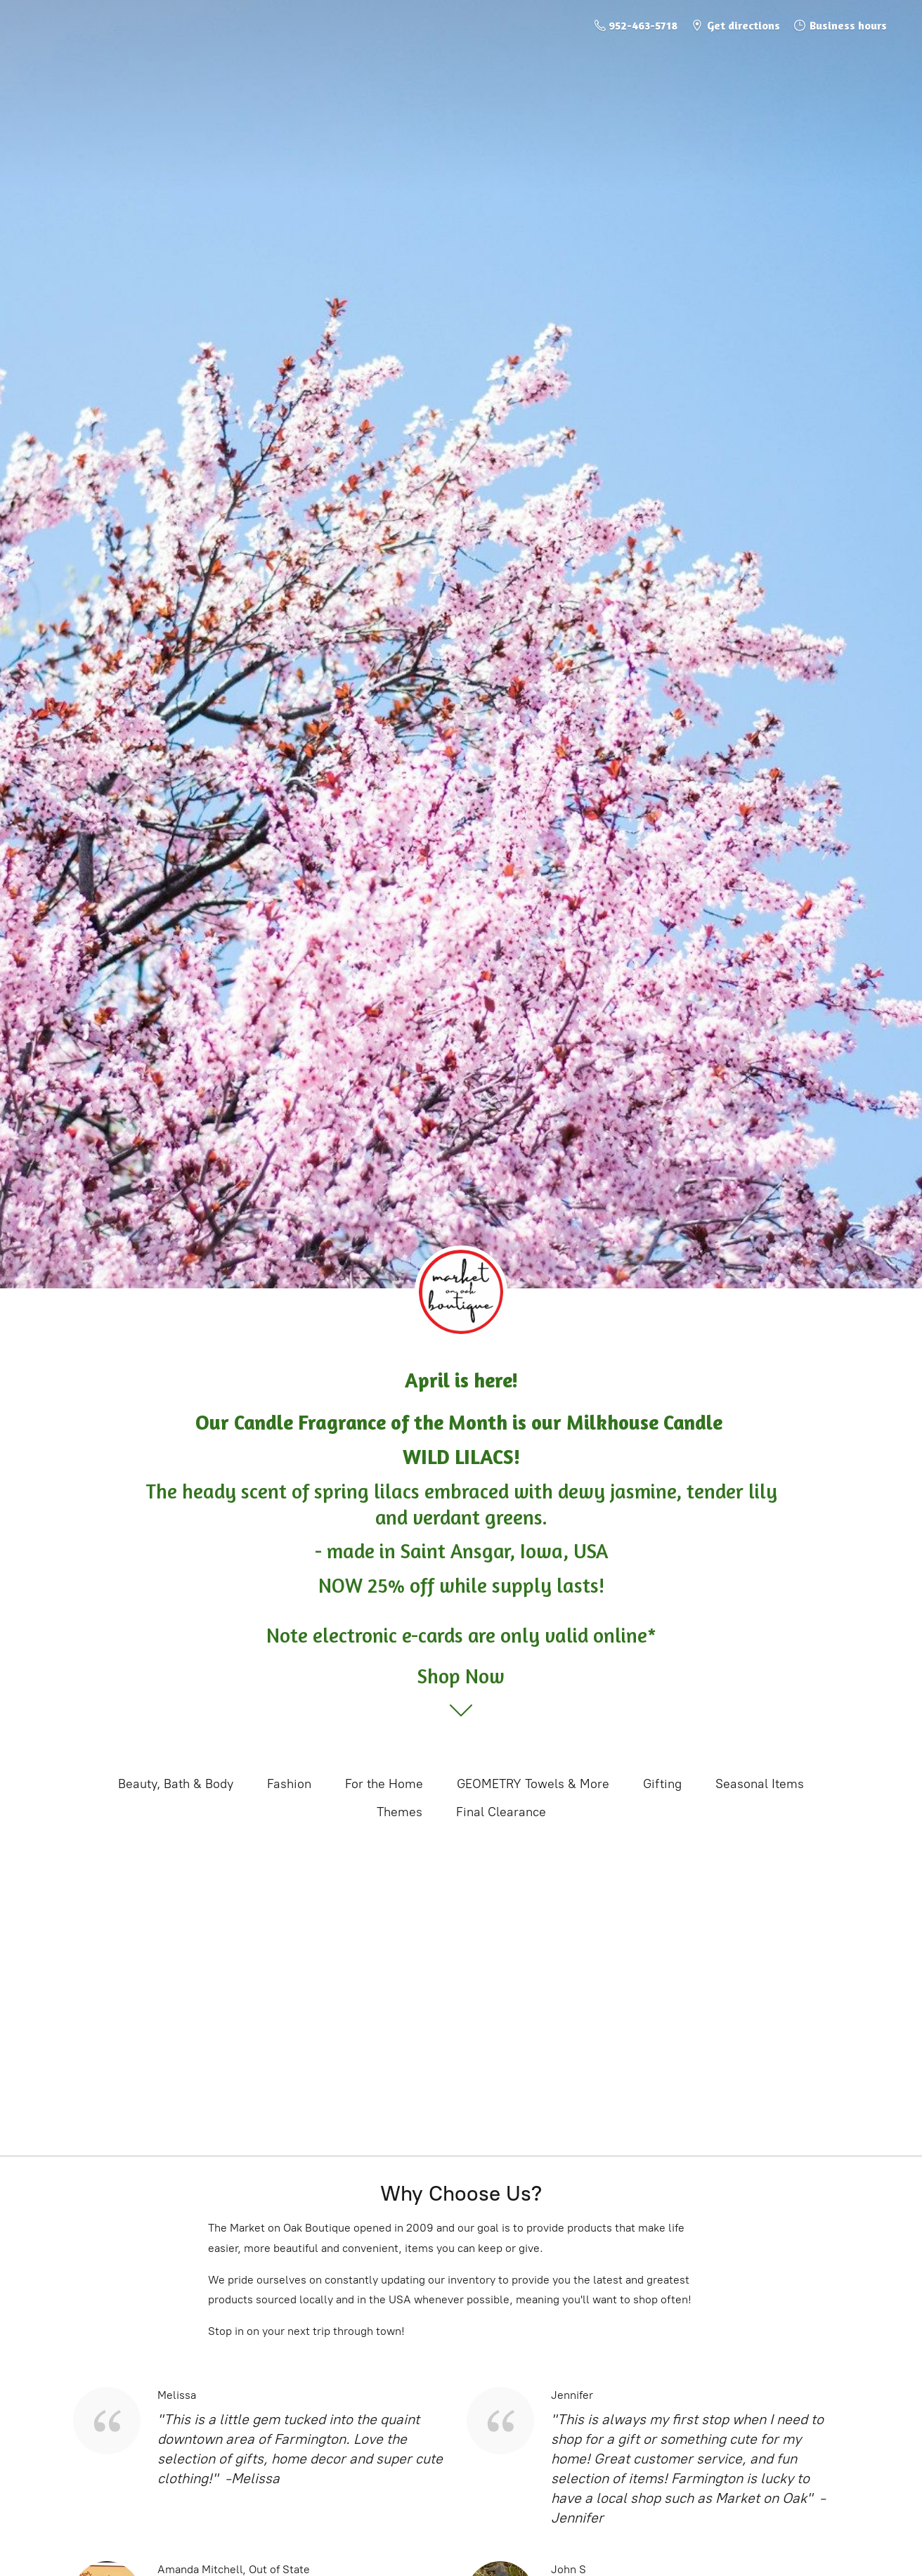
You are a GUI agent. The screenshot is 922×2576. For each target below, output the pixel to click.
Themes (399, 1812)
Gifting (662, 1784)
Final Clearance (501, 1812)
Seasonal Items (759, 1784)
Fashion (289, 1784)
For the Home (384, 1784)
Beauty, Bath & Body (175, 1784)
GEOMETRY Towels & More (533, 1784)
